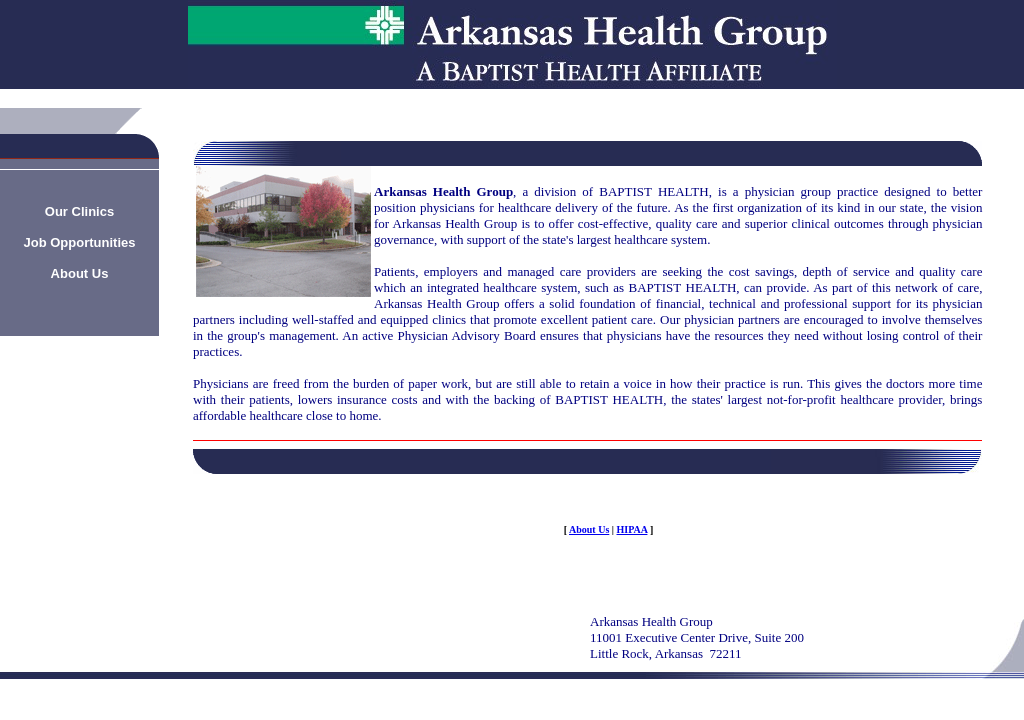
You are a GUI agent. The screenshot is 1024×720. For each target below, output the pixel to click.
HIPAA (632, 529)
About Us (589, 529)
